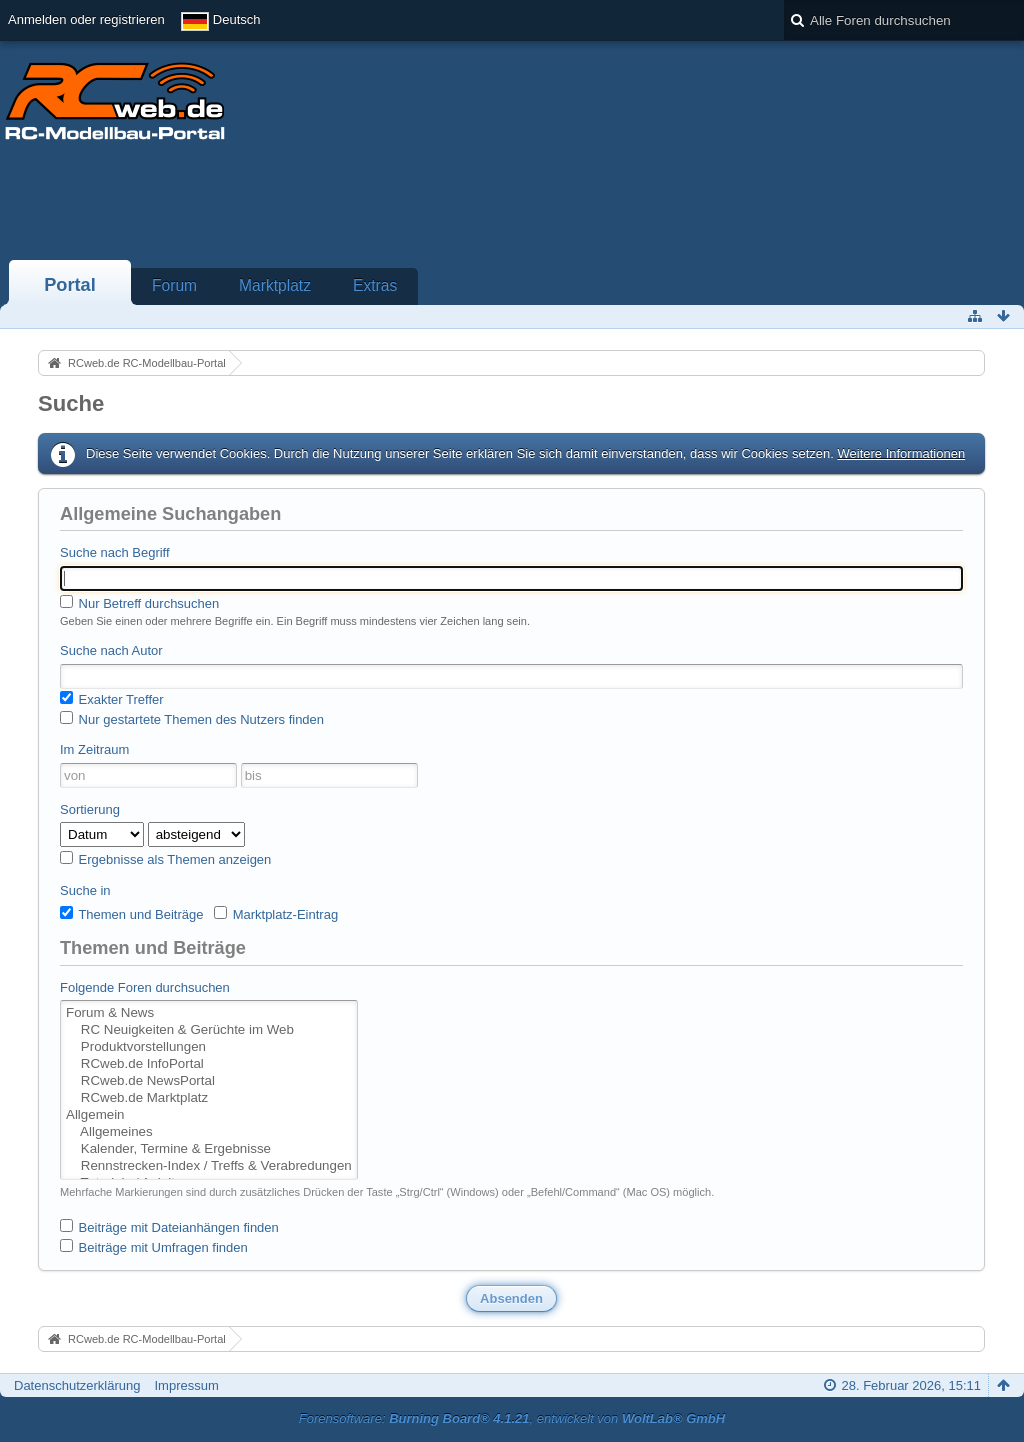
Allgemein (209, 1115)
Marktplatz (275, 285)
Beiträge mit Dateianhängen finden (169, 1227)
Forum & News (209, 1013)
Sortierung (90, 809)
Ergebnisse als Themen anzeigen (165, 859)
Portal (70, 285)
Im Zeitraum (94, 749)
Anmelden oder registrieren (86, 19)
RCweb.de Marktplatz (209, 1098)
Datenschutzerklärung (77, 1385)
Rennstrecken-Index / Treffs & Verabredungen (209, 1166)
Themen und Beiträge (131, 914)
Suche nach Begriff (115, 552)
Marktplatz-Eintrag (276, 914)
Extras (375, 285)
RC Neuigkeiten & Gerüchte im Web (209, 1030)
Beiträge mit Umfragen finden (154, 1247)
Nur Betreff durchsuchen (139, 603)
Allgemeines (209, 1132)
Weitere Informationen (901, 453)
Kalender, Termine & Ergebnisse (209, 1149)
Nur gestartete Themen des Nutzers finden (192, 719)
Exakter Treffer (112, 699)
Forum (174, 285)
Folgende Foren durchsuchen (145, 987)
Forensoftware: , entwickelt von (512, 1418)
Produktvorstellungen (209, 1047)
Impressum (186, 1385)
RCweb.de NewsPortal (209, 1081)
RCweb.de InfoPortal (209, 1064)
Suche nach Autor (111, 650)
